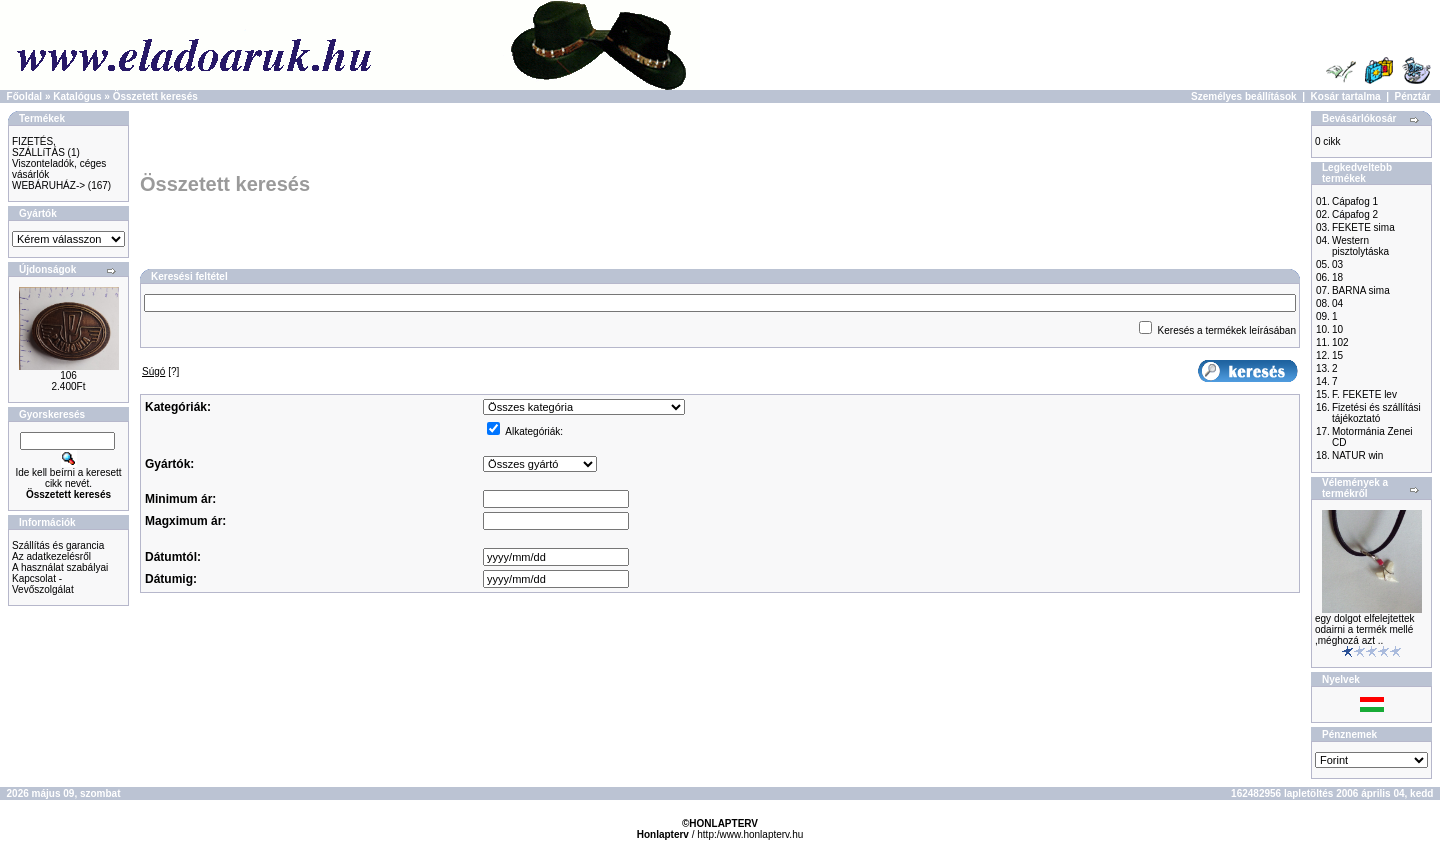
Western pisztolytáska (1360, 246)
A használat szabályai (60, 567)
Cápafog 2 (1355, 214)
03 (1337, 264)
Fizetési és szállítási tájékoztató (1376, 413)
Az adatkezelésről (51, 556)
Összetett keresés (155, 96)
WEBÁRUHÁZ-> (48, 185)
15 (1337, 355)
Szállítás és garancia (58, 545)
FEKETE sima (1363, 227)
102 (1340, 342)
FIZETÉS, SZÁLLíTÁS (38, 147)
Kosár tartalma (1346, 96)
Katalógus (77, 96)
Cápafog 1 (1355, 201)
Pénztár (1413, 96)
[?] (160, 371)
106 (68, 375)
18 (1337, 277)
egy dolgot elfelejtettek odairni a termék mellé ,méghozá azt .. (1365, 629)
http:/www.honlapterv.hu (750, 834)
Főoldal (25, 96)
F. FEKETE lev (1364, 394)
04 (1337, 303)
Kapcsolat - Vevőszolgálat (43, 584)
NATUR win (1357, 455)
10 (1337, 329)
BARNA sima (1361, 290)
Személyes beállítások (1244, 96)
